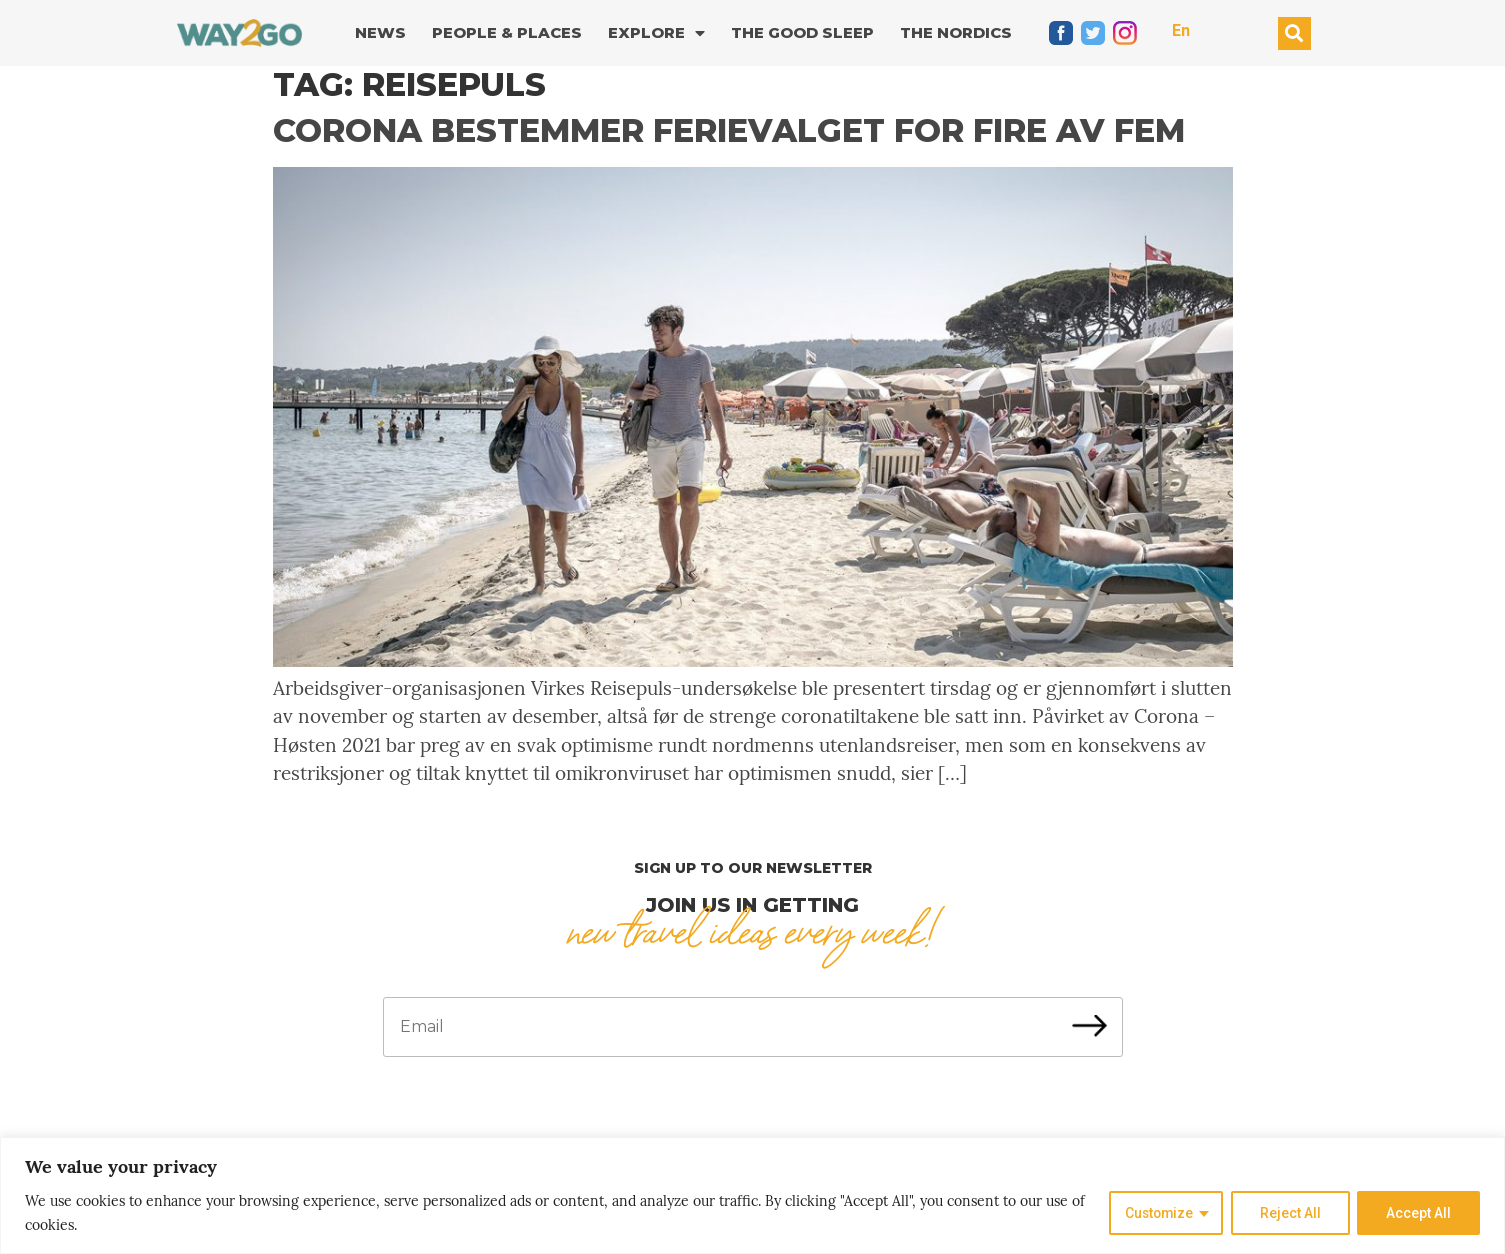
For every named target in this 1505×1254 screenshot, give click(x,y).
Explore (656, 33)
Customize (1156, 1213)
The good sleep (802, 32)
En (1181, 30)
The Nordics (956, 32)
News (380, 32)
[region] (752, 1195)
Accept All (1418, 1213)
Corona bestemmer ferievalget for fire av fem (729, 130)
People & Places (507, 32)
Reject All (1289, 1213)
